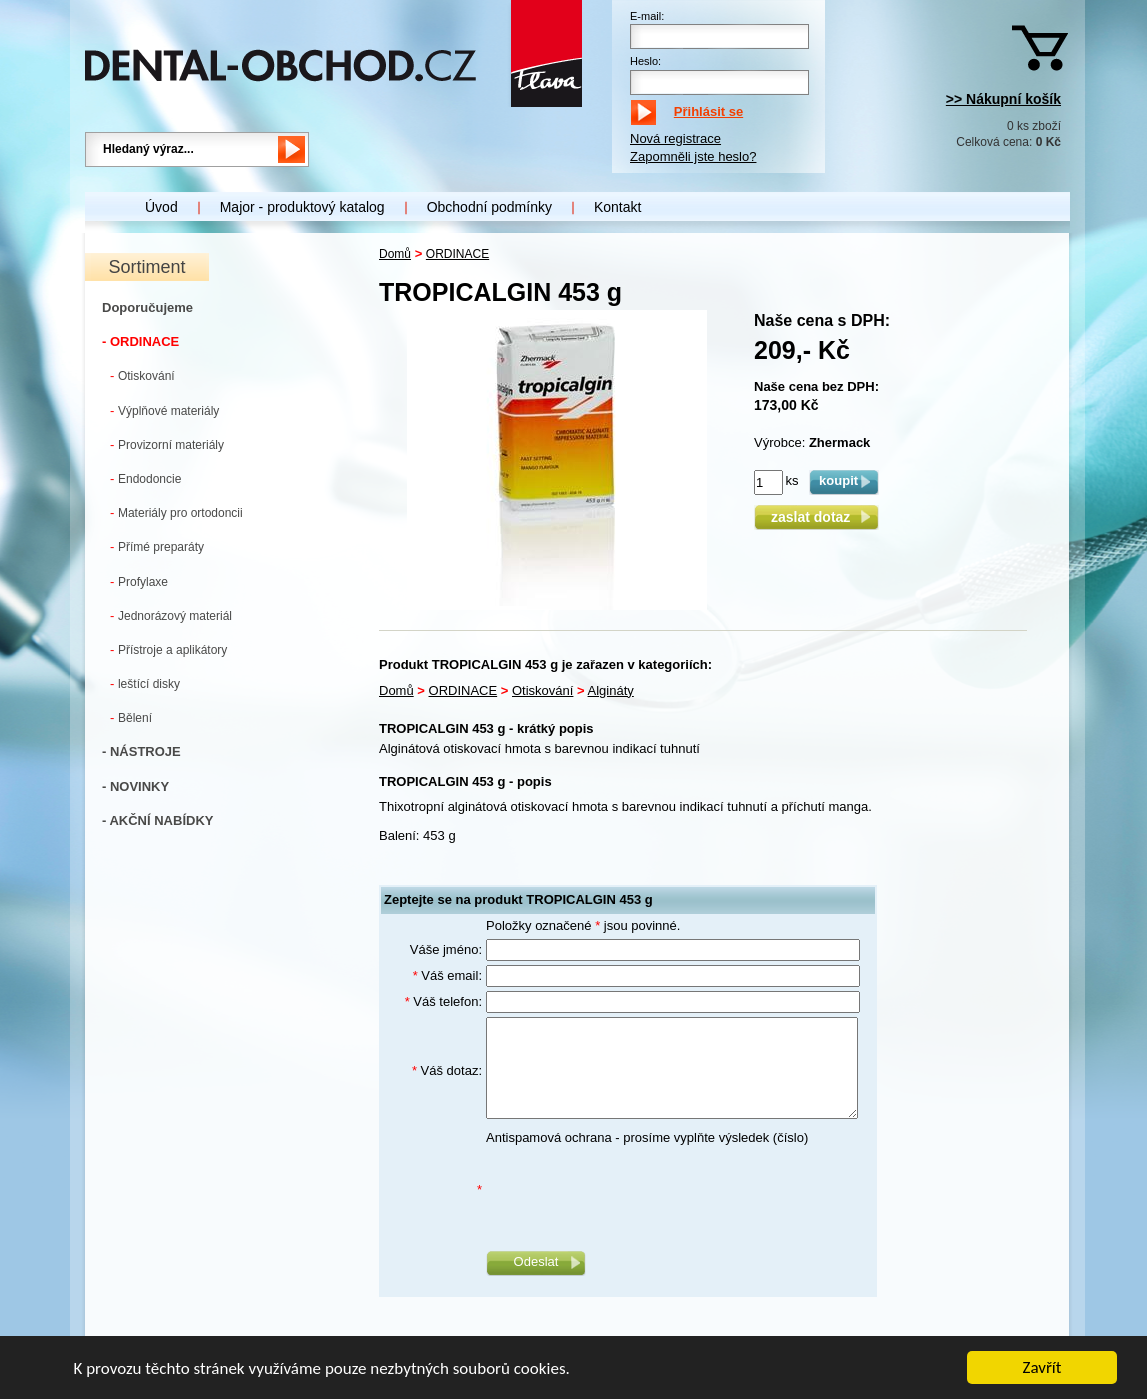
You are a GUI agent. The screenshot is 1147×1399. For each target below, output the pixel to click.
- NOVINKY (135, 786)
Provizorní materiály (167, 444)
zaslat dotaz (816, 517)
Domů (395, 254)
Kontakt (617, 207)
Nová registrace (675, 138)
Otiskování (142, 375)
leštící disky (145, 683)
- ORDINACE (140, 341)
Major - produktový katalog (302, 207)
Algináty (611, 690)
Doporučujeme (147, 307)
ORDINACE (457, 254)
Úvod (161, 207)
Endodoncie (145, 478)
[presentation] (638, 1190)
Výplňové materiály (164, 410)
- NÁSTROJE (141, 751)
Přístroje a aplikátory (168, 649)
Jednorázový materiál (171, 615)
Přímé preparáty (157, 546)
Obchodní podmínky (489, 207)
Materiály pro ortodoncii (176, 512)
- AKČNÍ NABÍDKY (157, 820)
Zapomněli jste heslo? (693, 156)
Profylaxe (139, 581)
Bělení (131, 717)
